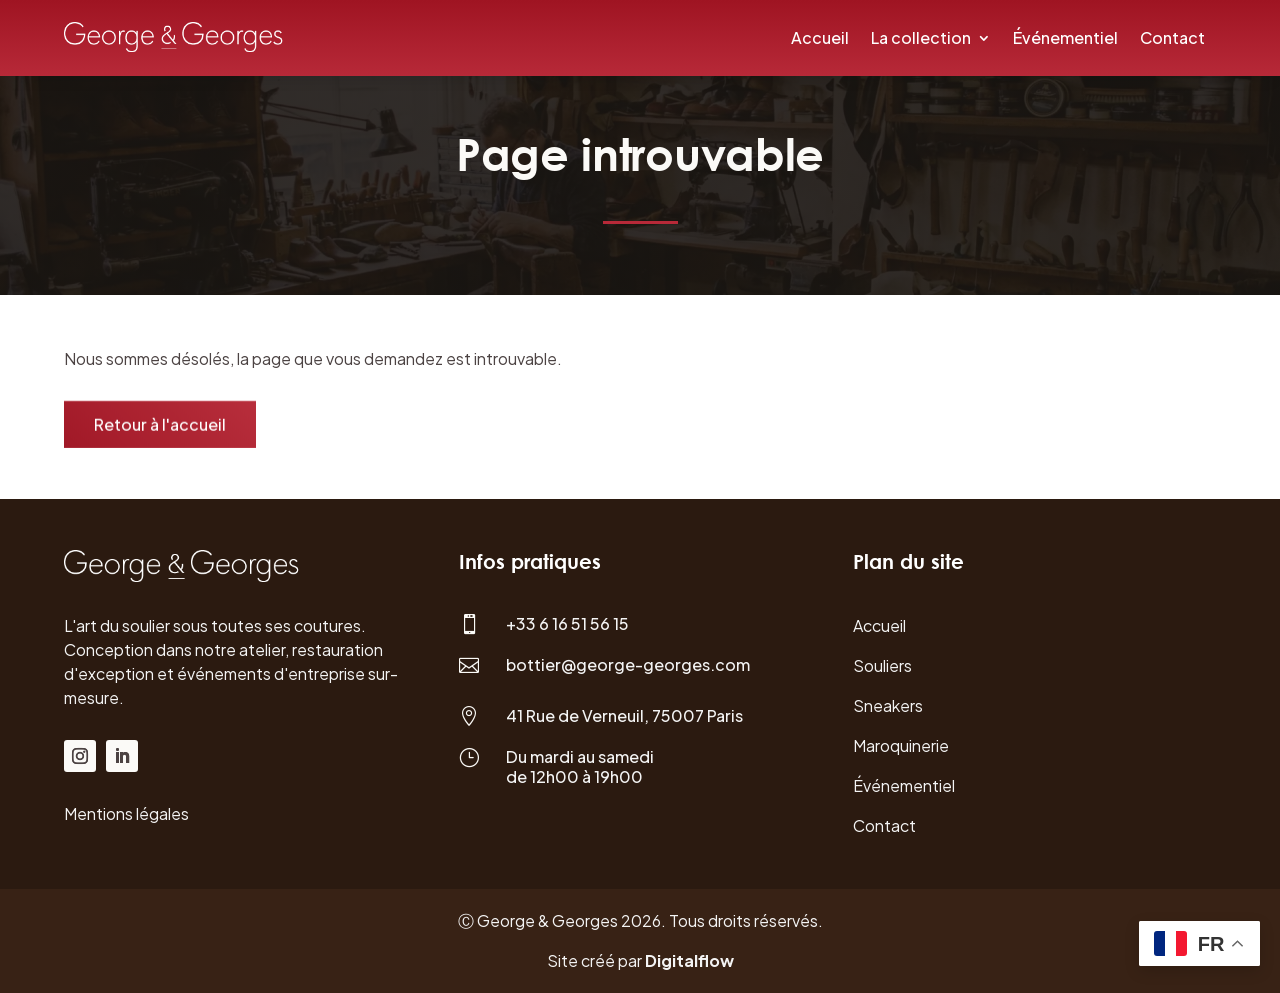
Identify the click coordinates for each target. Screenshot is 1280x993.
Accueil (820, 37)
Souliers (882, 665)
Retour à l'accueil (160, 426)
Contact (1172, 37)
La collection (921, 37)
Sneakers (888, 705)
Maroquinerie (901, 745)
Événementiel (1065, 37)
